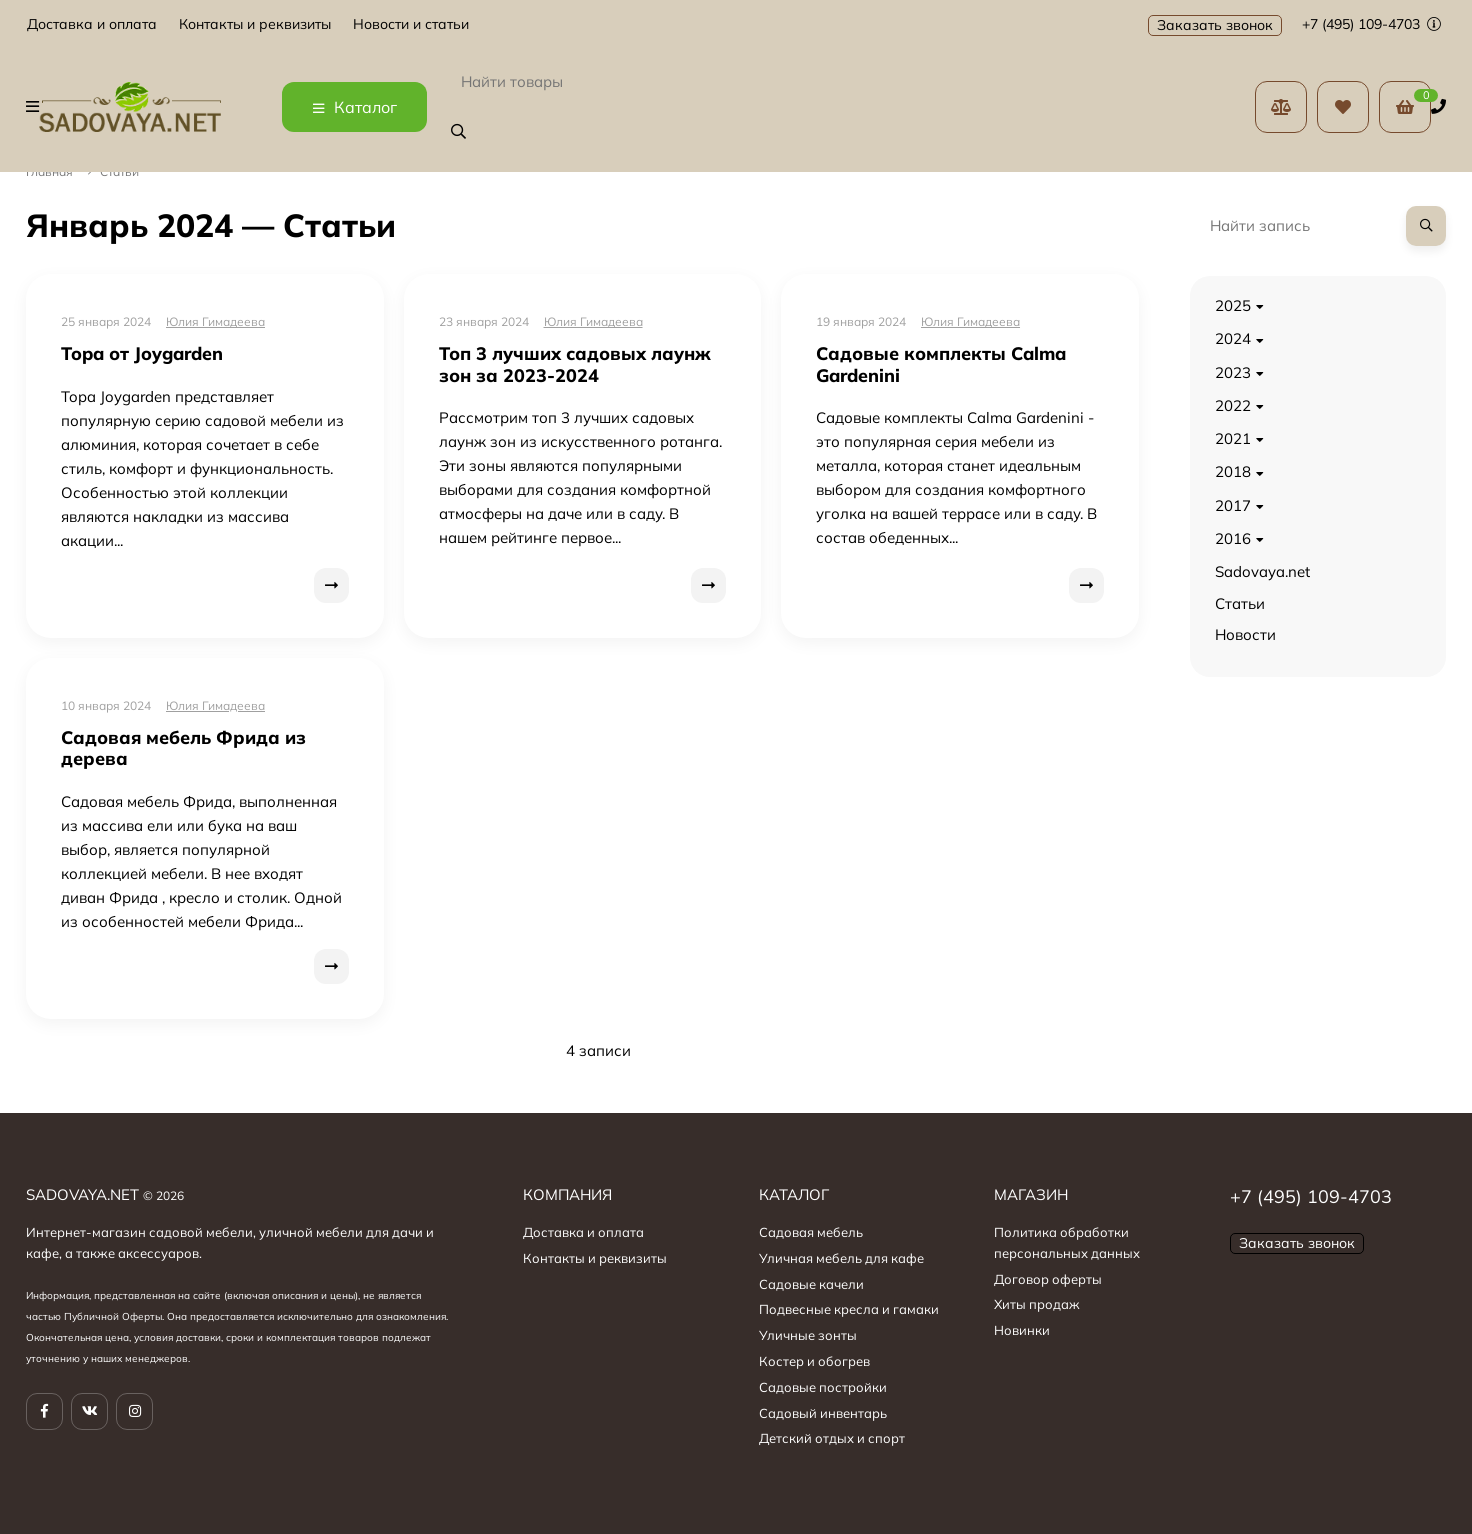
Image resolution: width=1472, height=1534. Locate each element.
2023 (1233, 372)
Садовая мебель (811, 1232)
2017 (1233, 505)
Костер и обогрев (814, 1361)
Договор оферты (1048, 1279)
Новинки (1022, 1330)
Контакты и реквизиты (255, 24)
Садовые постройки (823, 1387)
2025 (1233, 305)
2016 (1233, 538)
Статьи (1240, 603)
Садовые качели (811, 1284)
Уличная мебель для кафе (841, 1258)
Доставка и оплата (92, 24)
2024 (1233, 338)
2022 (1233, 405)
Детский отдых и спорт (832, 1438)
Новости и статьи (411, 24)
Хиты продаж (1037, 1304)
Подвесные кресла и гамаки (849, 1309)
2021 (1233, 438)
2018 (1233, 471)
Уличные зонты (808, 1335)
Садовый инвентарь (823, 1413)
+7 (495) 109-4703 (1371, 24)
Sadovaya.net (1262, 571)
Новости (1245, 634)
